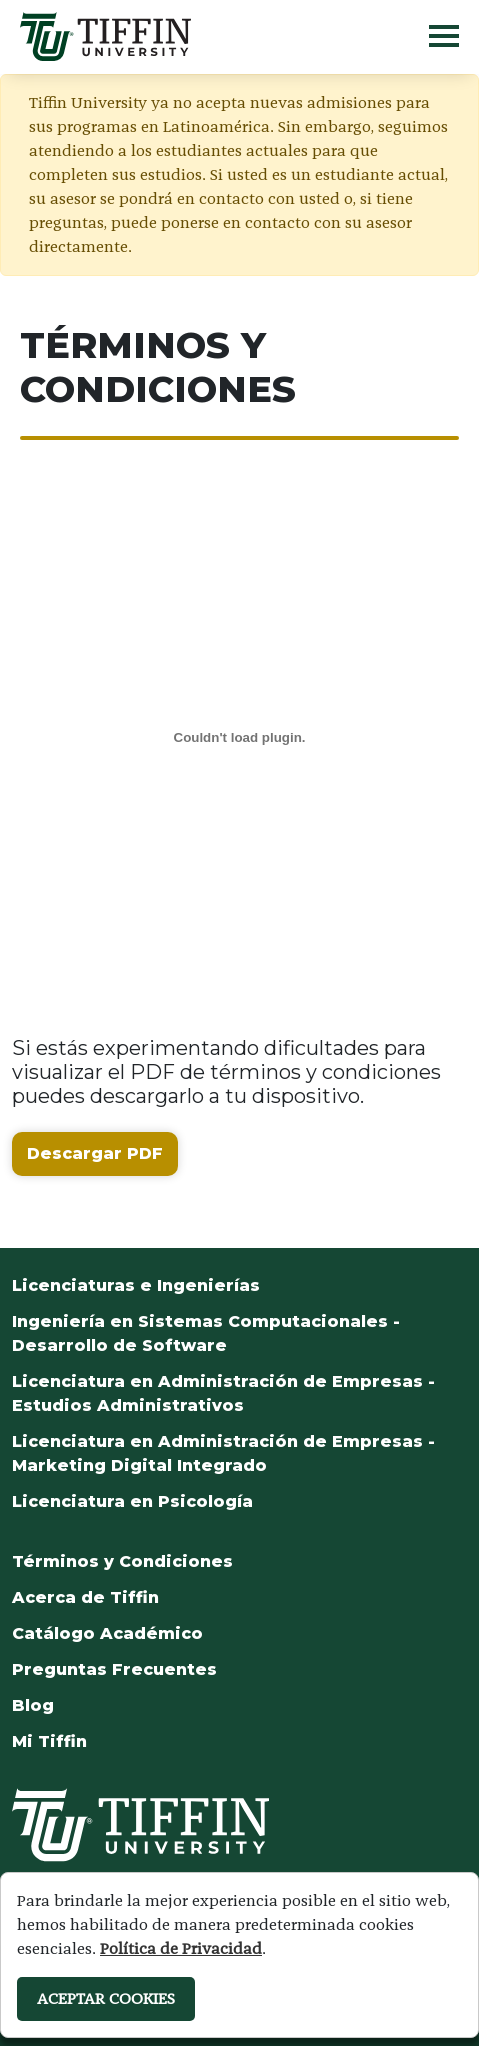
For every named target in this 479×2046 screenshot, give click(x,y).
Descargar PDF (95, 1153)
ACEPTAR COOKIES (106, 1998)
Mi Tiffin (49, 1741)
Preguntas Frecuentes (114, 1669)
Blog (33, 1705)
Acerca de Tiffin (85, 1597)
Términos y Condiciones (122, 1561)
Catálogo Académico (107, 1633)
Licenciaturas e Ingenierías (136, 1285)
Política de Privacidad (181, 1948)
